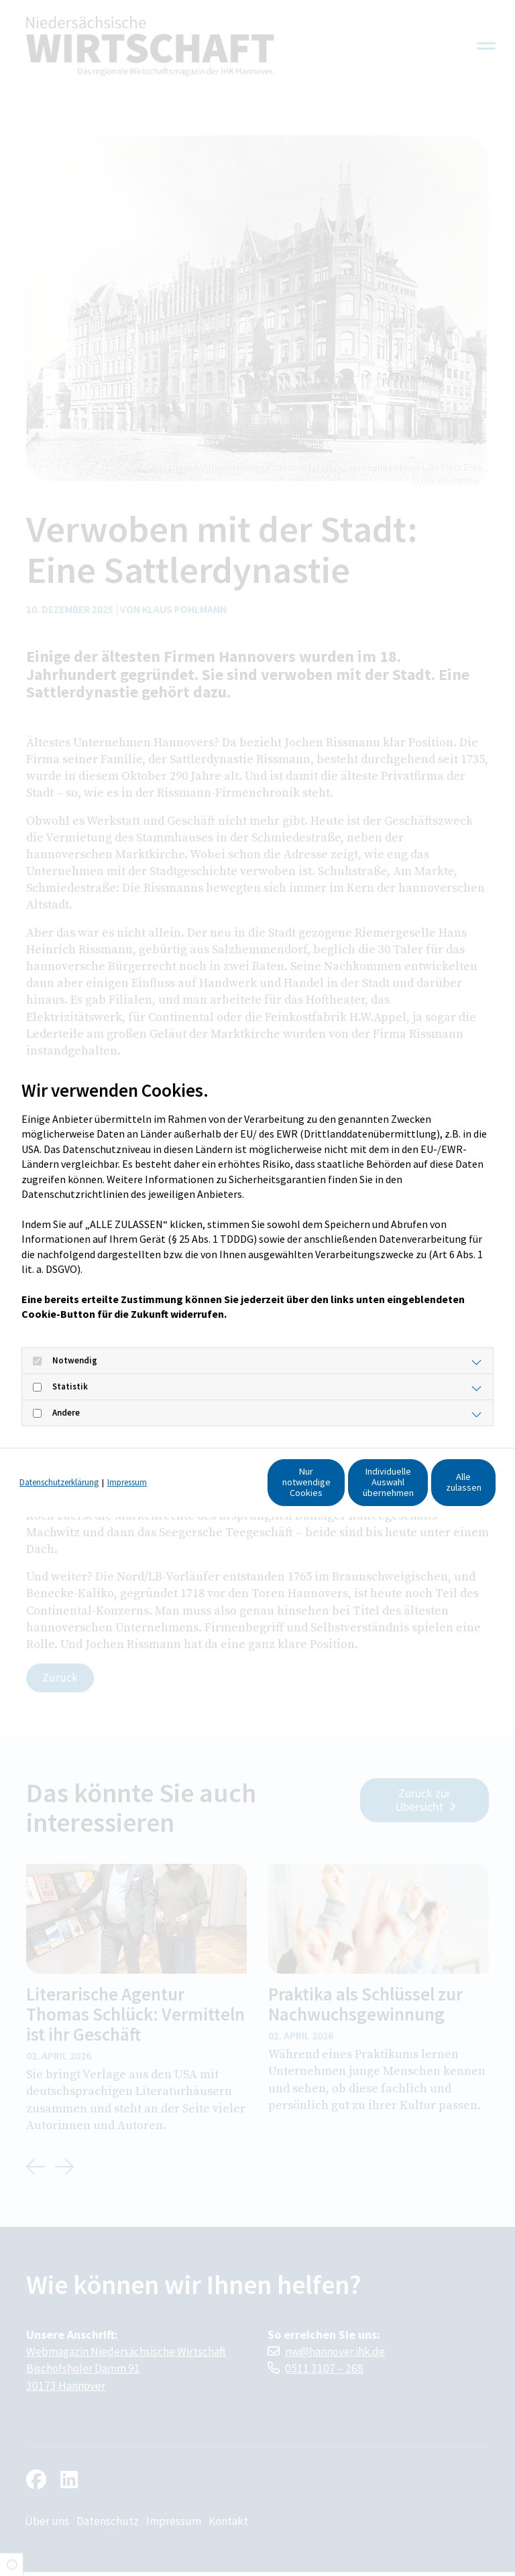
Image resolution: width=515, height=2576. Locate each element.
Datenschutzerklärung (59, 1463)
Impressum (127, 1463)
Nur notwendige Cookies (179, 1488)
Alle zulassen (434, 1488)
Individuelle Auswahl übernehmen (306, 1488)
